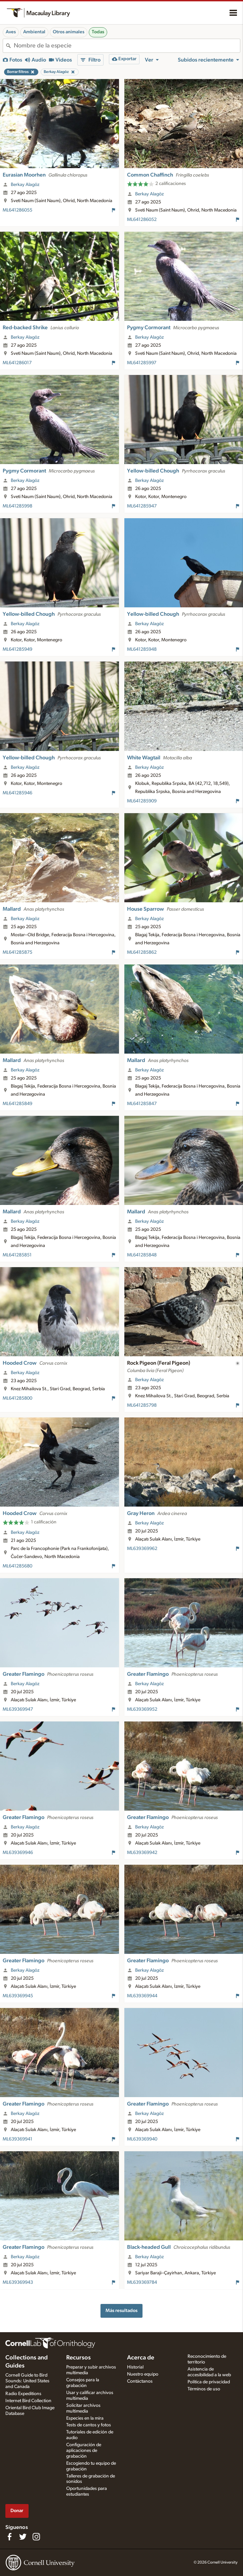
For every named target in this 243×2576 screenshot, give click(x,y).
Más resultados (121, 2310)
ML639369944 (142, 1996)
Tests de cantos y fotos (88, 2425)
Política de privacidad (209, 2382)
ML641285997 (141, 363)
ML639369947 (18, 1709)
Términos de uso (204, 2389)
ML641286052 (142, 219)
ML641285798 (142, 1405)
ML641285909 (142, 801)
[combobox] (127, 45)
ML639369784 (142, 2282)
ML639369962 (142, 1548)
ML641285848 (142, 1255)
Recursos (78, 2358)
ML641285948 (142, 649)
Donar (16, 2510)
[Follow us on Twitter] (23, 2537)
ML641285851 (17, 1255)
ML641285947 (142, 506)
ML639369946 (18, 1852)
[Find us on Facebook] (9, 2537)
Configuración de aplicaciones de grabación (83, 2450)
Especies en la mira (85, 2418)
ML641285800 (17, 1398)
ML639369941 (17, 2139)
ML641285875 (17, 952)
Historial (135, 2367)
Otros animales (68, 32)
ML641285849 (17, 1103)
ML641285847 (142, 1103)
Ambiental (34, 32)
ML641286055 (17, 210)
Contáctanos (140, 2381)
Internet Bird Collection (28, 2400)
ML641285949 (17, 649)
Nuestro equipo (142, 2374)
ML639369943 (18, 2282)
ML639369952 (142, 1709)
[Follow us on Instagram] (36, 2537)
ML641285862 (142, 952)
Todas (98, 32)
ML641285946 (17, 793)
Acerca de (140, 2358)
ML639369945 (18, 1996)
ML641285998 (17, 506)
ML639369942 (142, 1852)
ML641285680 (17, 1566)
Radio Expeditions (23, 2393)
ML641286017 (17, 363)
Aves (11, 32)
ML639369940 (142, 2139)
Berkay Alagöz (25, 184)
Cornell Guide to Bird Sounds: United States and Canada (27, 2381)
